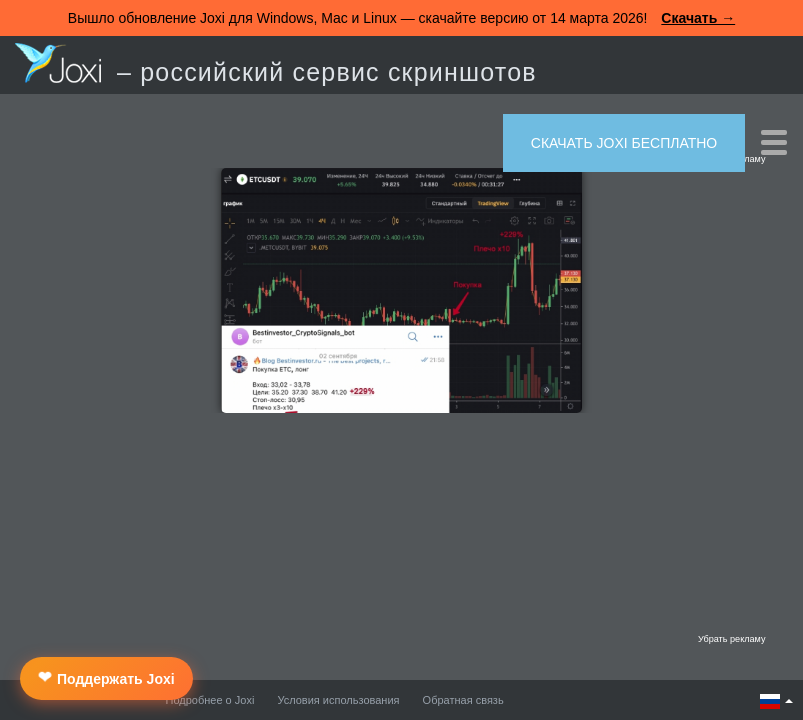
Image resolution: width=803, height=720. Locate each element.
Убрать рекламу (732, 639)
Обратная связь (463, 700)
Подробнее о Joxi (210, 700)
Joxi (58, 63)
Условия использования (338, 700)
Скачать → (698, 18)
